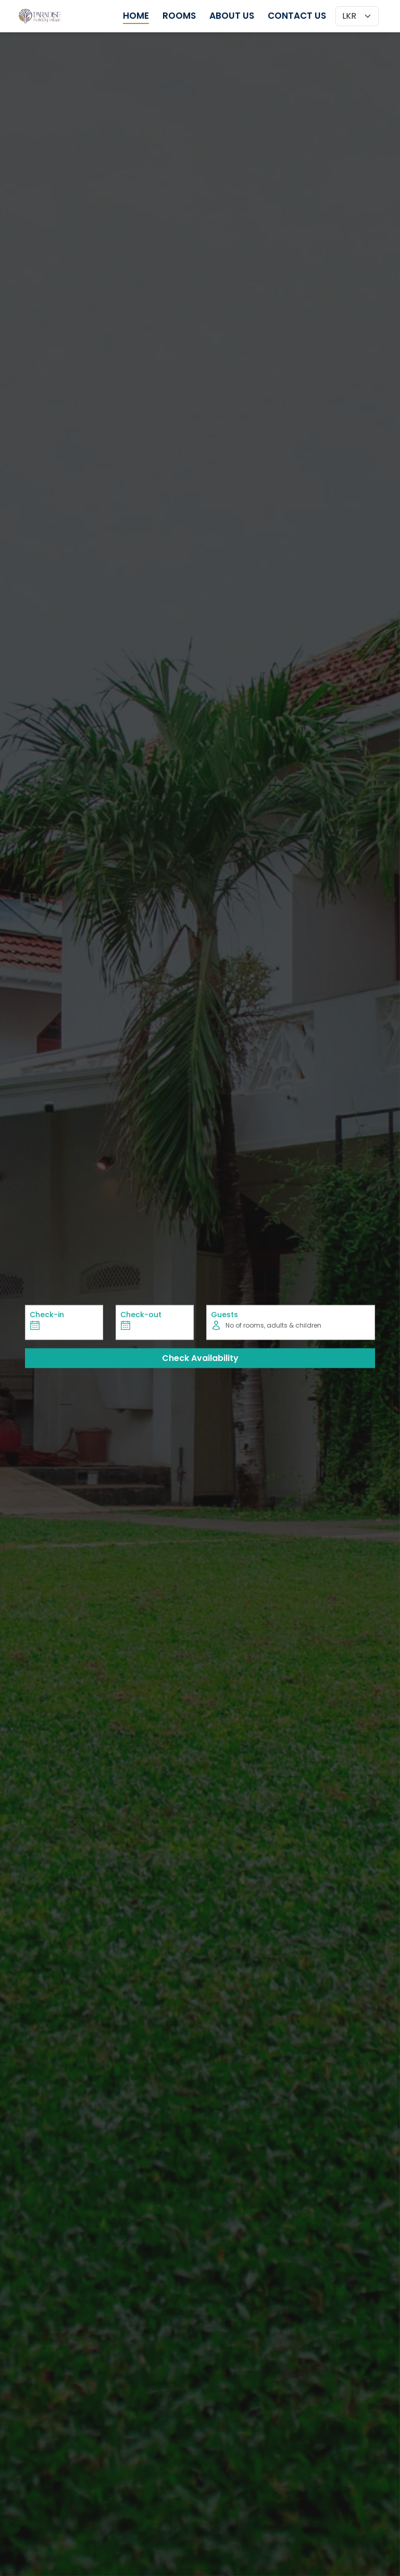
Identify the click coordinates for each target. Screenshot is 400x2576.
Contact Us (297, 15)
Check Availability (200, 1358)
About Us (231, 15)
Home (136, 15)
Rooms (179, 15)
